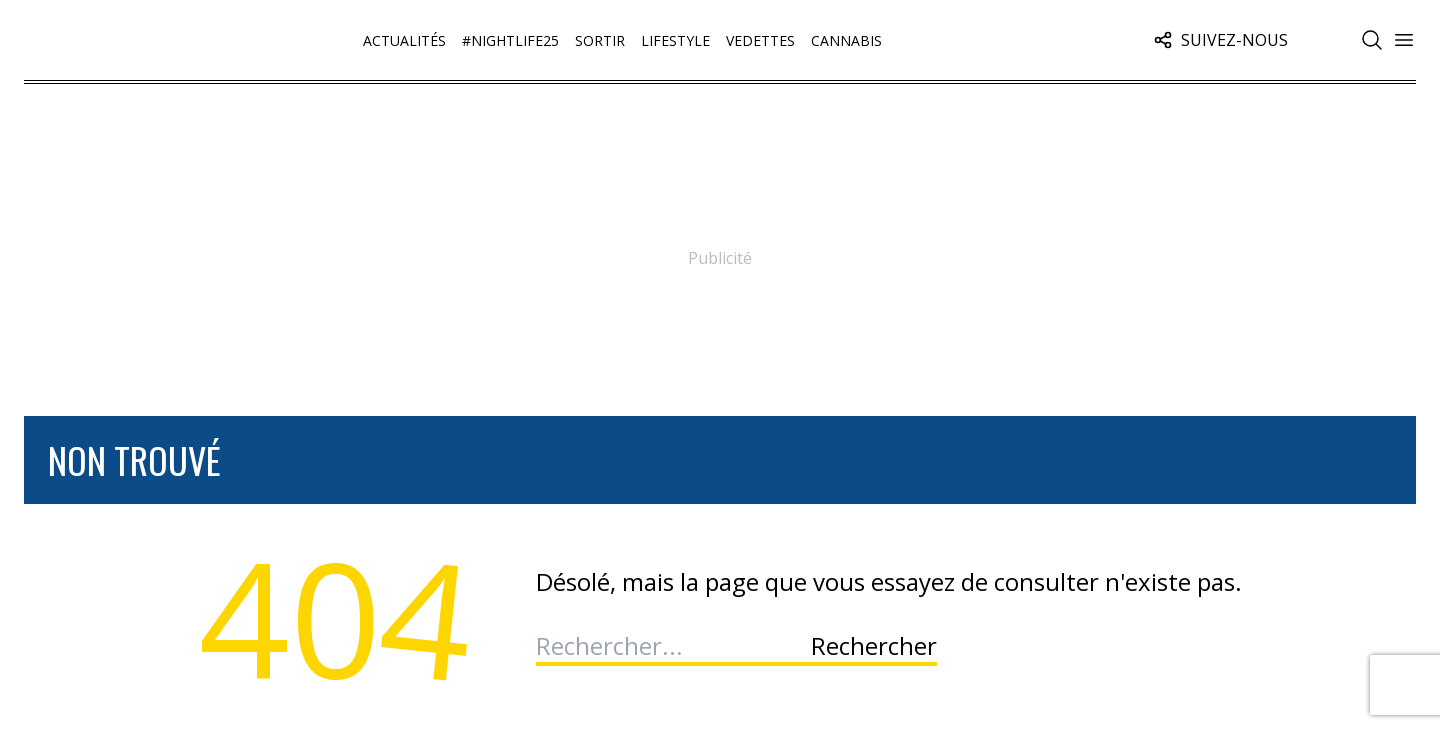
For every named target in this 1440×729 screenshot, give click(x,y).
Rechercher (874, 646)
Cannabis (846, 40)
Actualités (404, 40)
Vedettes (760, 40)
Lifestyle (675, 40)
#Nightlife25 (510, 40)
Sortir (600, 40)
